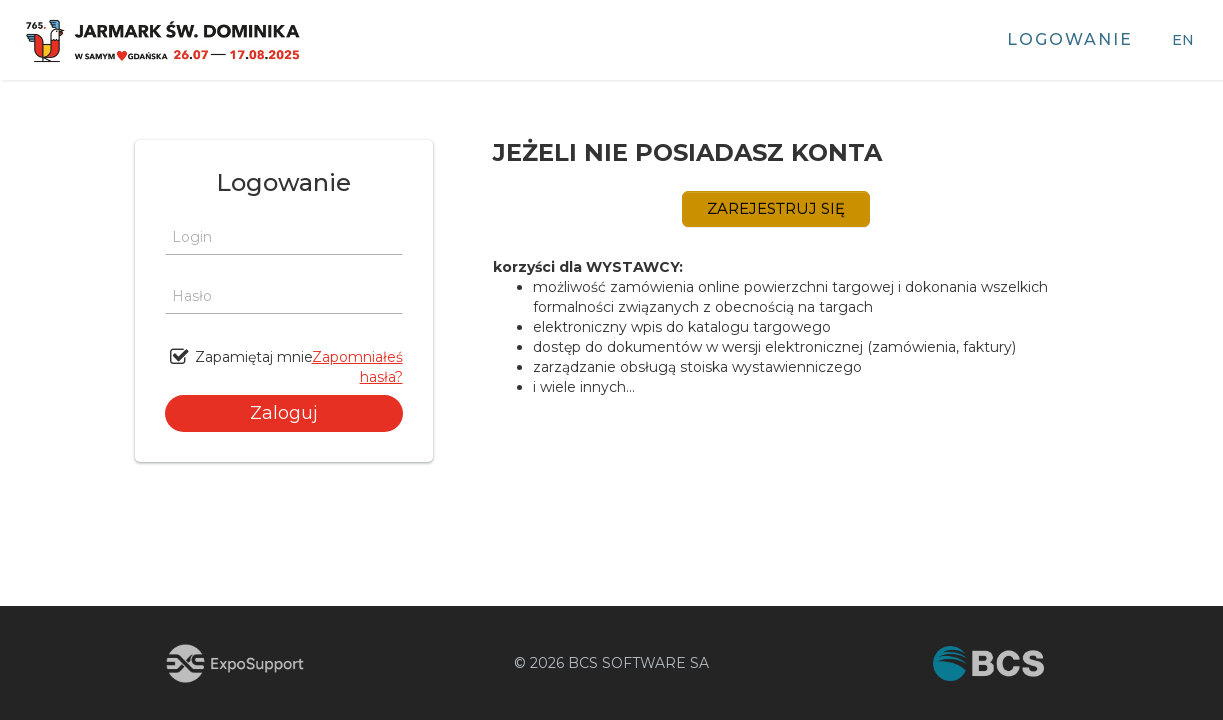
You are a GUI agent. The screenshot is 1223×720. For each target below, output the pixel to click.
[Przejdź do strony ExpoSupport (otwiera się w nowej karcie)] (235, 663)
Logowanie (1070, 39)
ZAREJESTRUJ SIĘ (776, 208)
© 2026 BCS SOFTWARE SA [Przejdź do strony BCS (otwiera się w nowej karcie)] (611, 663)
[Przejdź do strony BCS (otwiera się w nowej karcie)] (989, 663)
